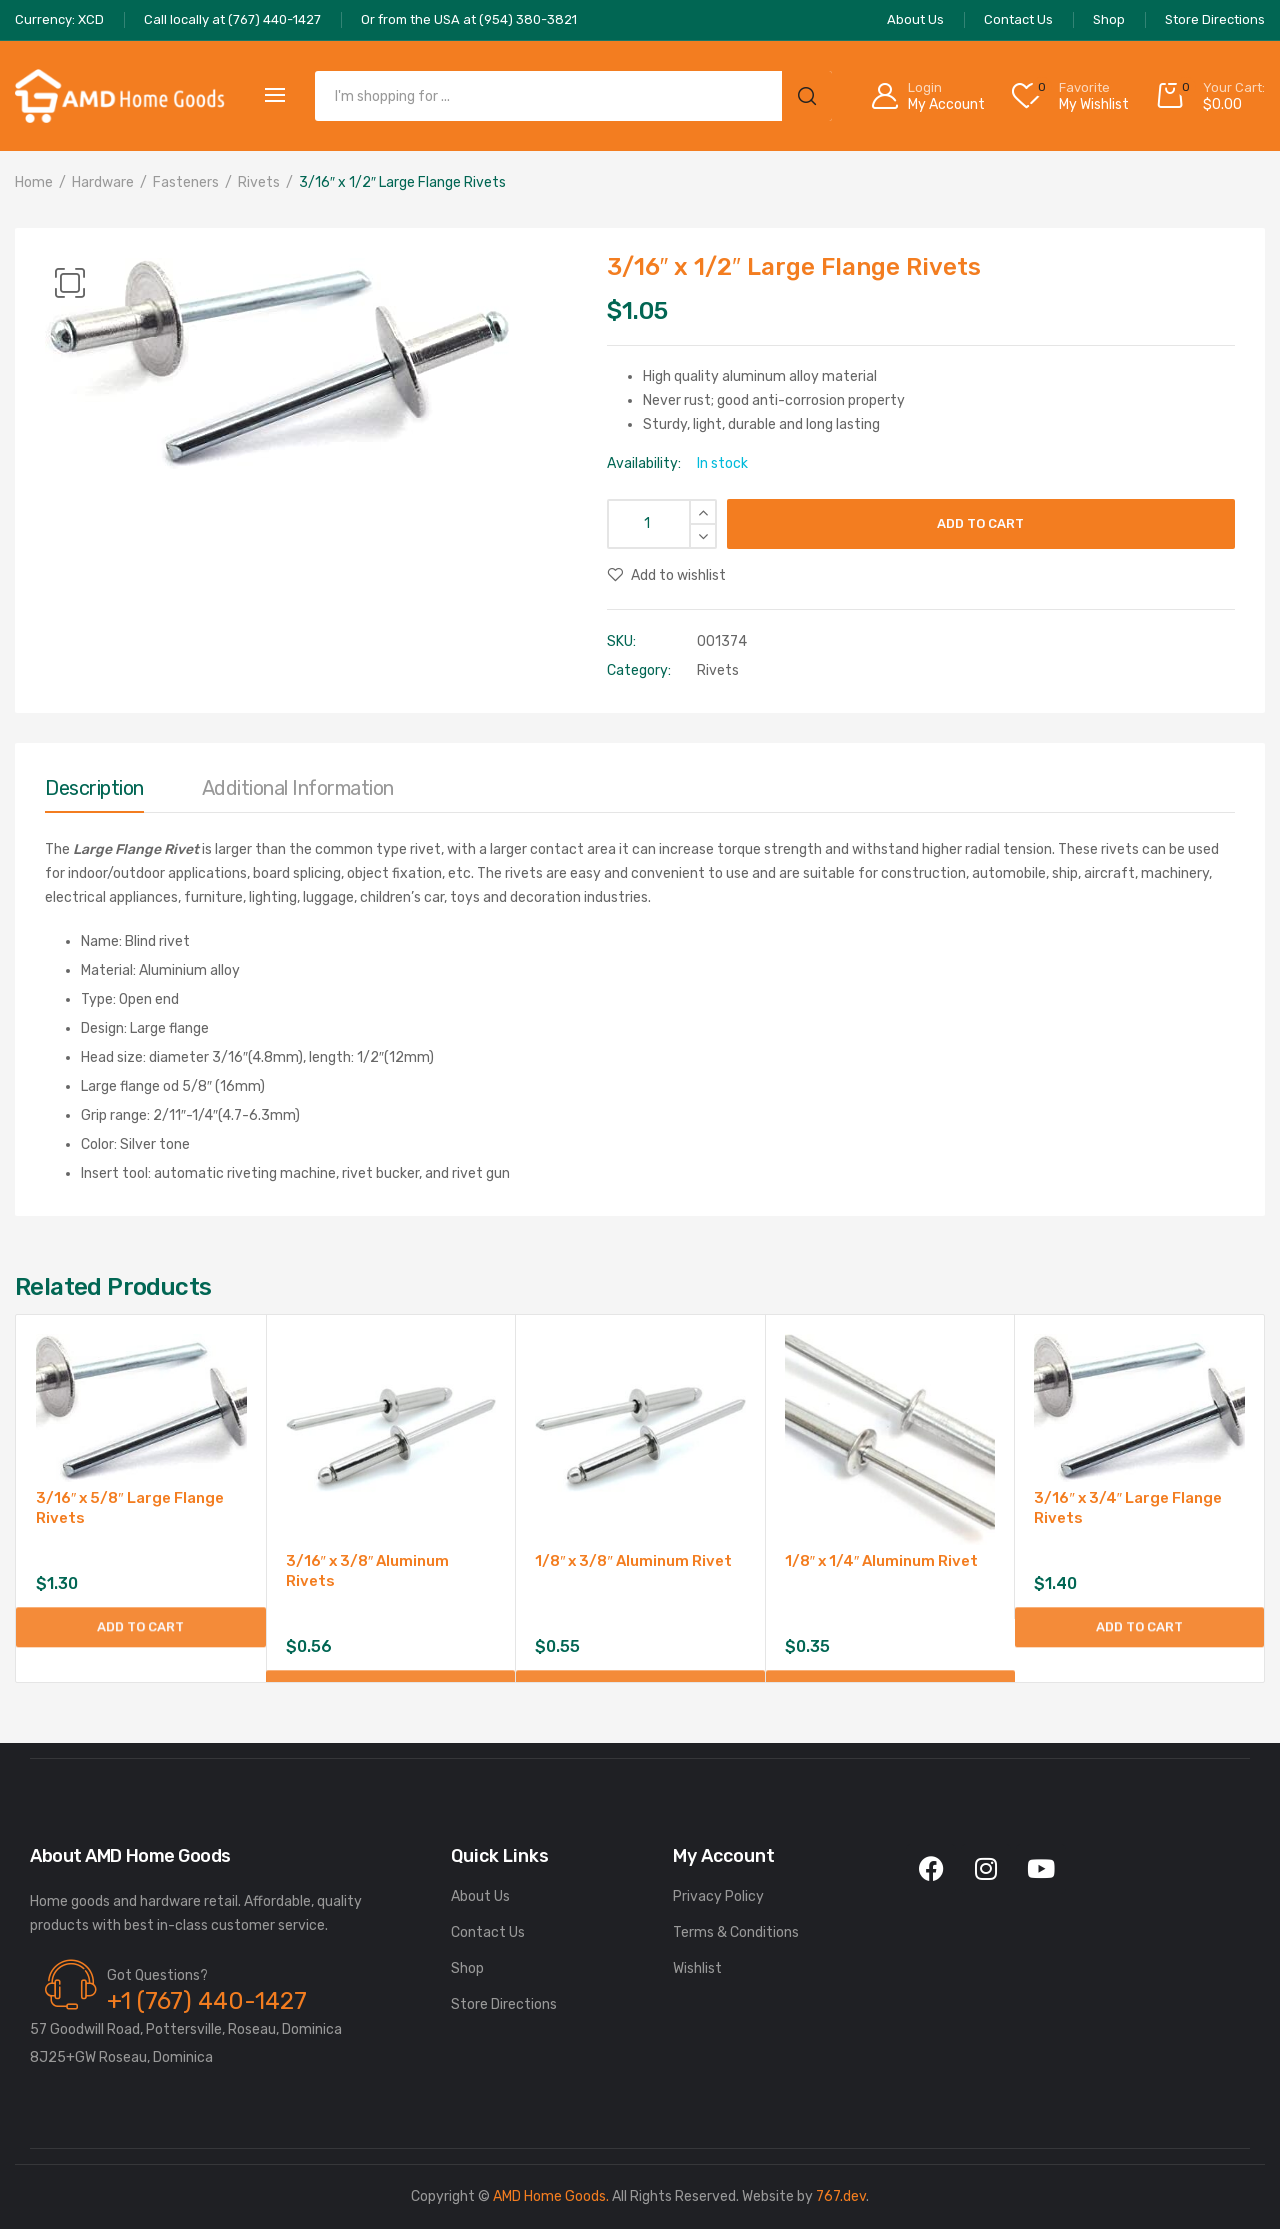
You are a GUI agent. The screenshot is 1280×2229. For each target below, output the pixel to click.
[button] (70, 283)
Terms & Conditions (736, 1932)
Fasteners (186, 182)
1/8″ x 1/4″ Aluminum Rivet (882, 1561)
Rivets (259, 182)
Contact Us (488, 1932)
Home (34, 182)
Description (94, 788)
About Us (480, 1896)
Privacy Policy (718, 1896)
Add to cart (980, 523)
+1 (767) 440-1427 (207, 2001)
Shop (467, 1968)
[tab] (94, 793)
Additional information (298, 788)
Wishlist (697, 1968)
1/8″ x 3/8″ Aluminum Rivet (633, 1561)
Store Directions (504, 2004)
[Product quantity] (662, 524)
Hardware (103, 182)
